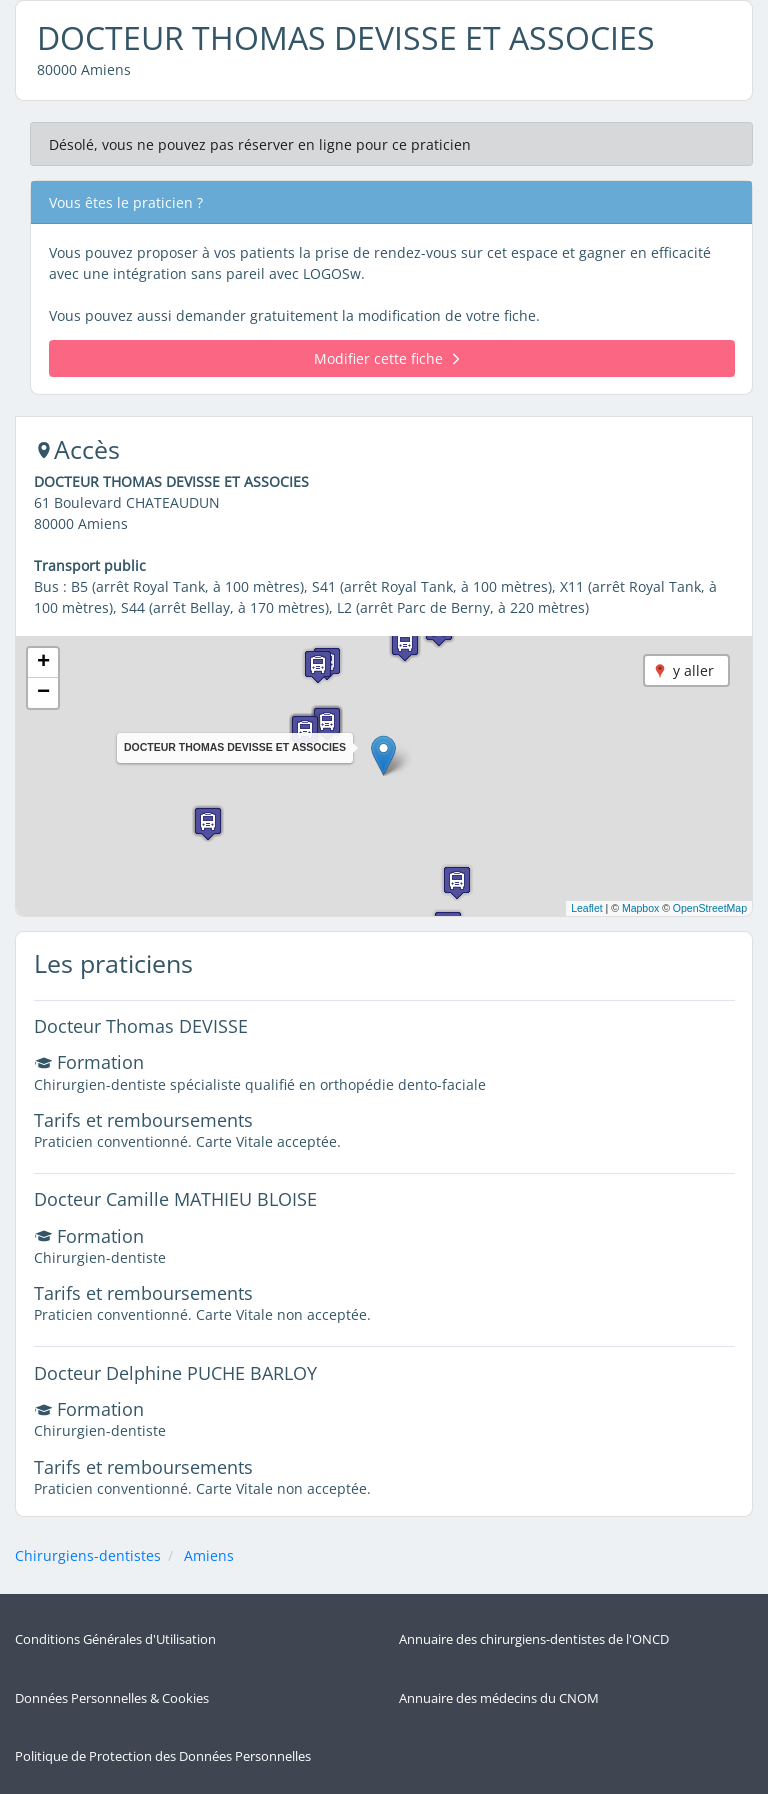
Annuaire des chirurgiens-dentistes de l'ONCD (534, 1639)
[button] (383, 755)
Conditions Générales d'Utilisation (115, 1639)
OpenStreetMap (710, 908)
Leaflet (587, 908)
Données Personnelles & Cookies (112, 1698)
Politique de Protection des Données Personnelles (163, 1756)
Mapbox (640, 908)
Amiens (209, 1555)
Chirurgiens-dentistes (88, 1555)
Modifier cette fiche (386, 358)
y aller (693, 670)
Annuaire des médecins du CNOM (499, 1698)
